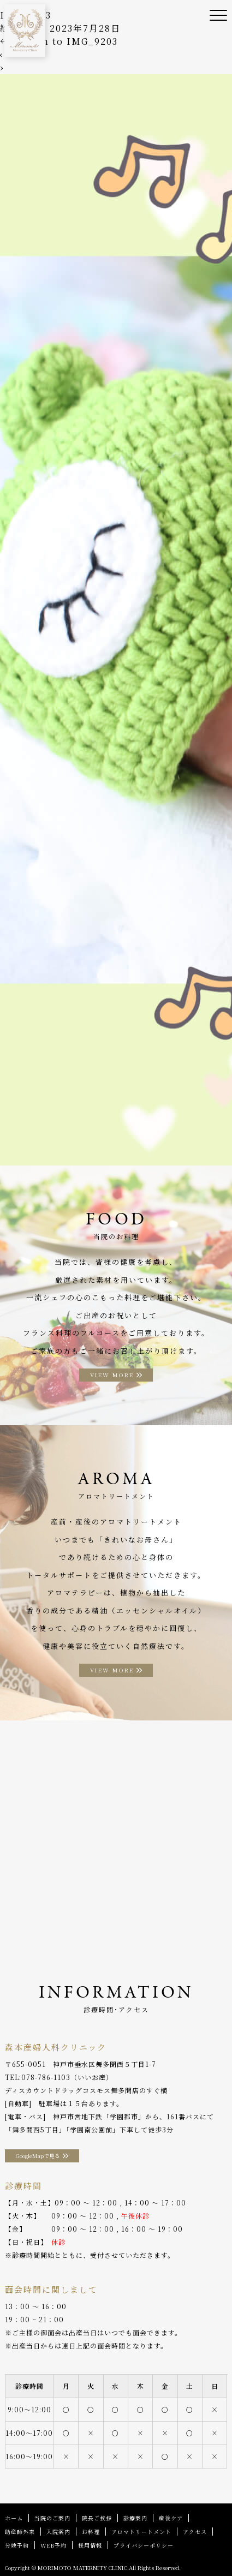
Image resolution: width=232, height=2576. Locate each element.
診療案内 (135, 2518)
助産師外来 (20, 2531)
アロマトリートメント (141, 2531)
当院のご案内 (52, 2518)
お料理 (91, 2531)
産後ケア (171, 2518)
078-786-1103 (45, 2077)
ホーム (14, 2518)
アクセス (195, 2531)
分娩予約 (17, 2545)
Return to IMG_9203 (59, 41)
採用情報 (90, 2545)
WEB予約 (53, 2545)
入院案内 (58, 2531)
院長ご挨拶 (97, 2518)
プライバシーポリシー (144, 2545)
